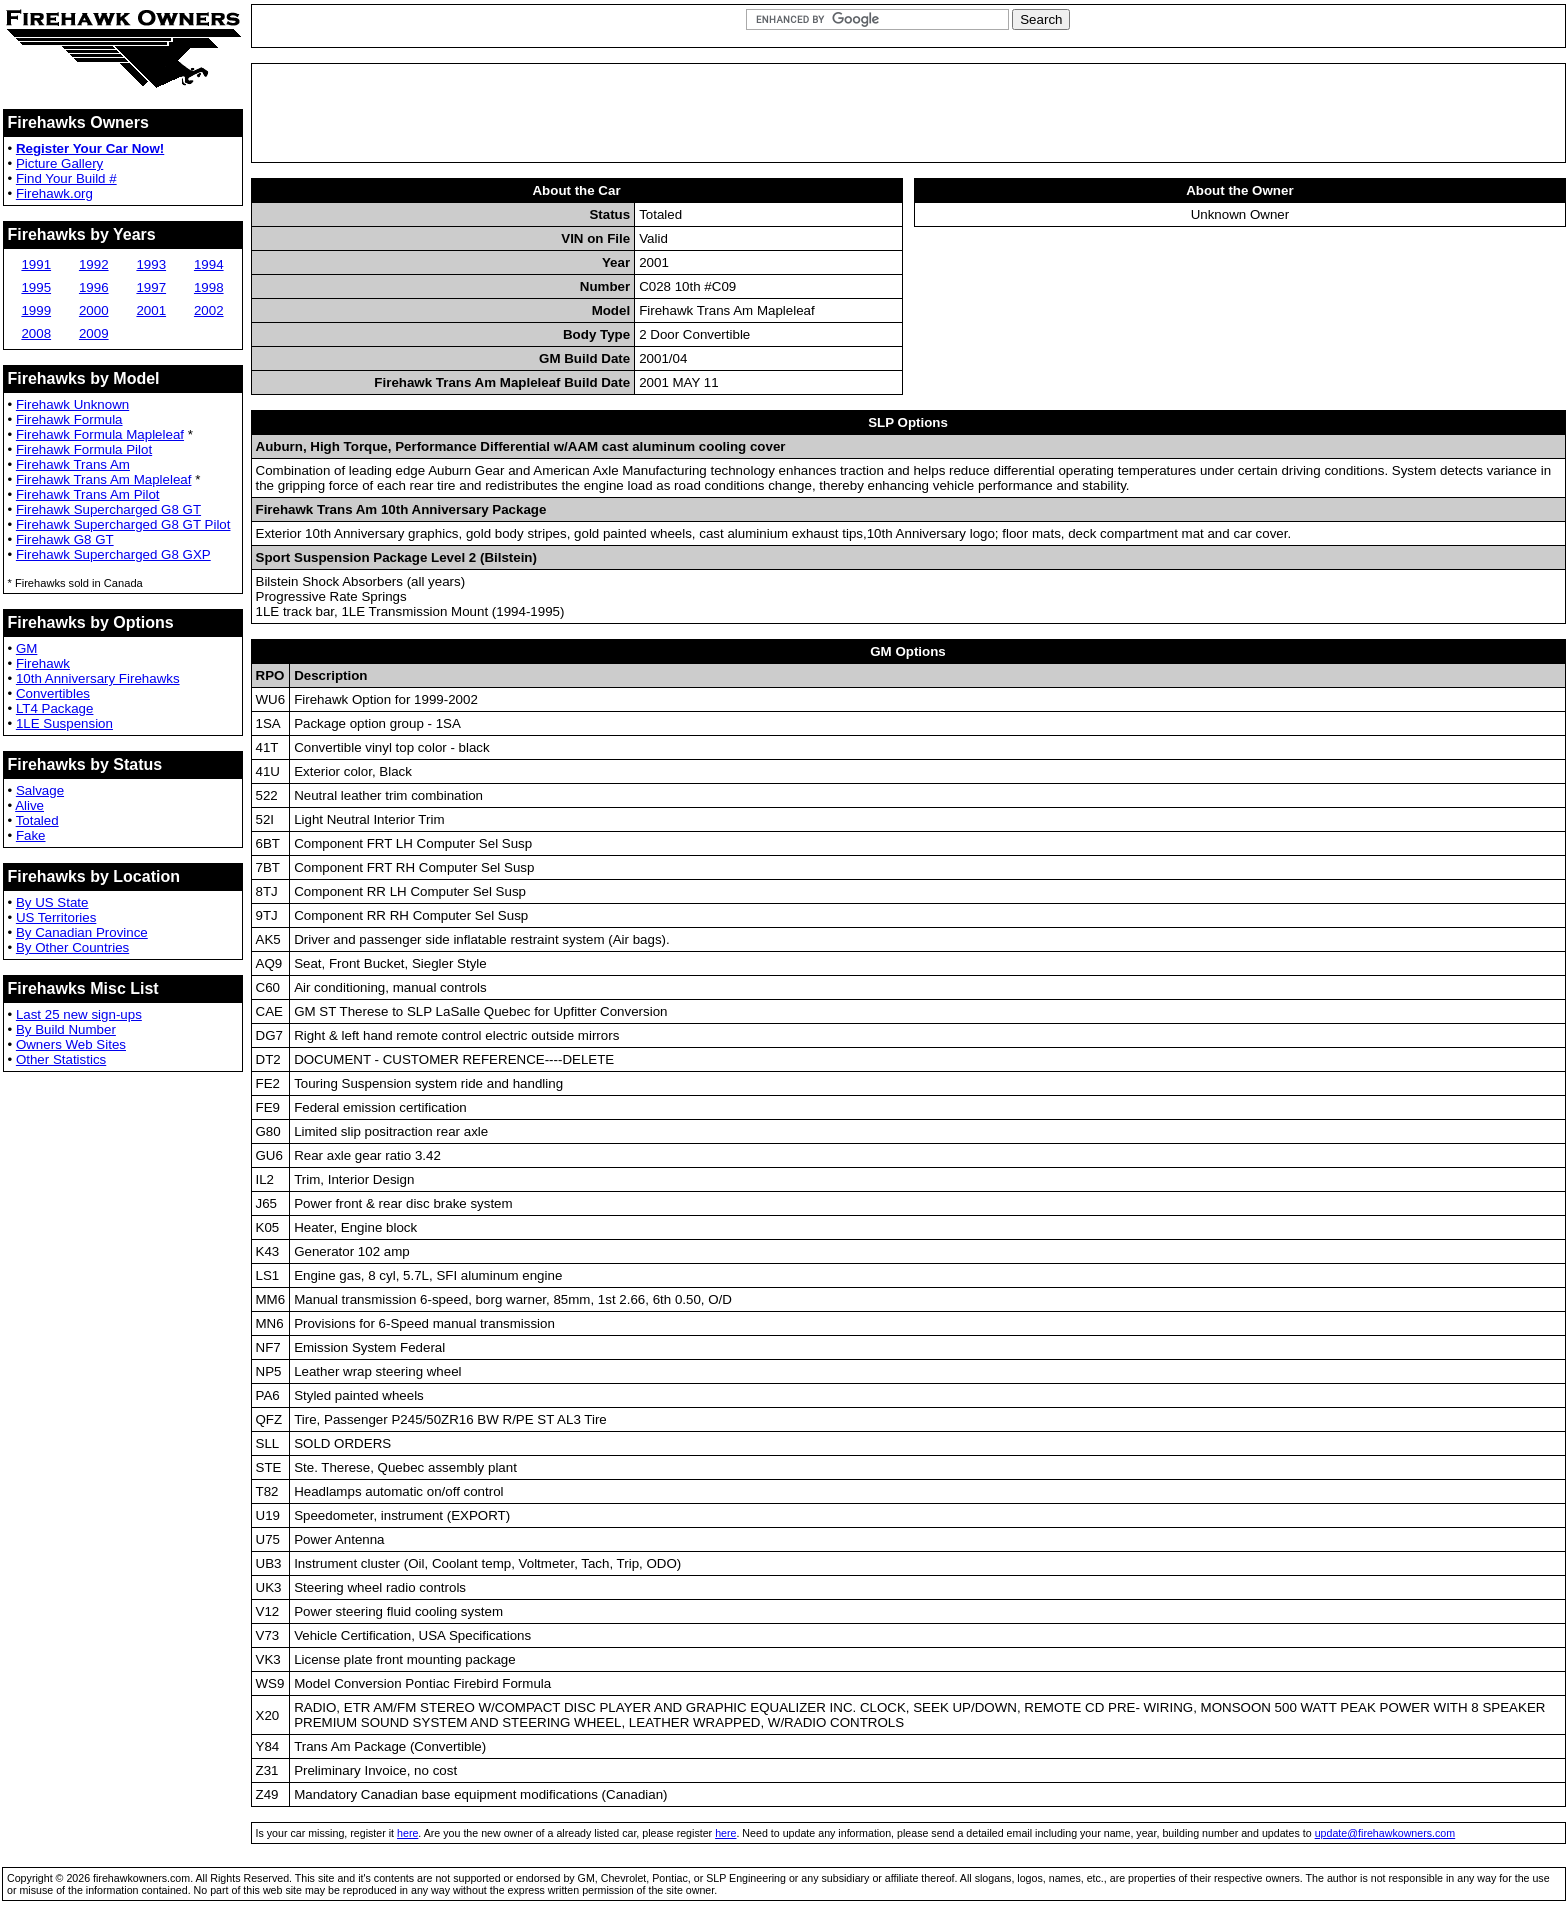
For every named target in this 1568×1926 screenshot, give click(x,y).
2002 (209, 310)
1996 (94, 287)
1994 (209, 264)
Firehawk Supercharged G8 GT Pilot (123, 524)
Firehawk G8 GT (65, 539)
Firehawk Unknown (72, 404)
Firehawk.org (54, 193)
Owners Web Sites (71, 1044)
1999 (36, 310)
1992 (94, 264)
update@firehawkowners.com (1385, 1833)
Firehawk (43, 663)
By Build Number (66, 1029)
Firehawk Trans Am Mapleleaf (104, 479)
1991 (36, 264)
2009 (94, 333)
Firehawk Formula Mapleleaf (100, 434)
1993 (151, 264)
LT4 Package (55, 708)
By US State (52, 902)
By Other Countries (72, 947)
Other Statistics (61, 1059)
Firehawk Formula (69, 419)
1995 (36, 287)
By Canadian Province (82, 932)
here (407, 1833)
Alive (29, 805)
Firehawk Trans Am (73, 464)
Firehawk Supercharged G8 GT (108, 509)
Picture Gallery (59, 163)
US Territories (56, 917)
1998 (209, 287)
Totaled (37, 820)
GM (26, 648)
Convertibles (53, 693)
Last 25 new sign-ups (79, 1014)
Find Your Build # (66, 178)
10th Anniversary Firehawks (98, 678)
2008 (36, 333)
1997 (151, 287)
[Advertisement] (908, 113)
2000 (94, 310)
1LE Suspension (64, 723)
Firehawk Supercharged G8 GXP (113, 554)
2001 (151, 310)
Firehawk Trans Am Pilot (88, 494)
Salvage (40, 790)
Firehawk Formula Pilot (84, 449)
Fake (31, 835)
